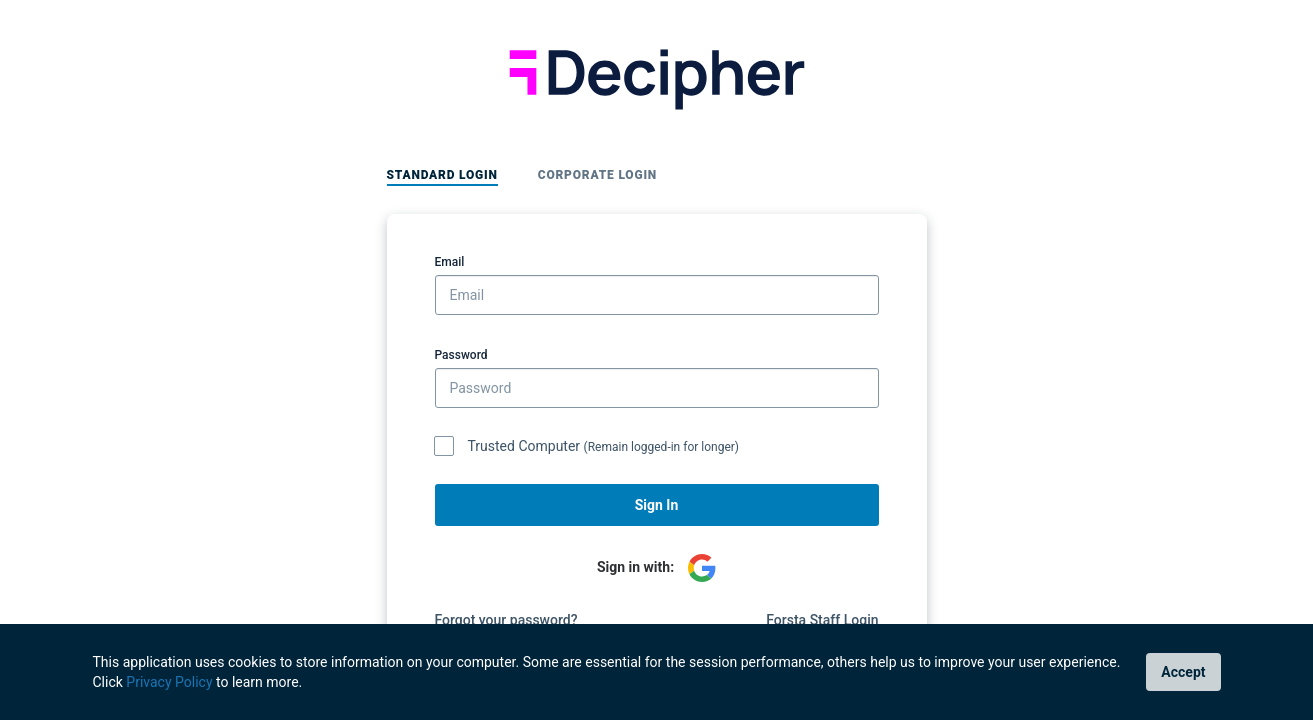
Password (461, 355)
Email (450, 262)
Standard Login (442, 175)
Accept (1183, 672)
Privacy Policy (169, 682)
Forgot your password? (506, 620)
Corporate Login (597, 175)
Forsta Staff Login (822, 620)
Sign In (657, 505)
